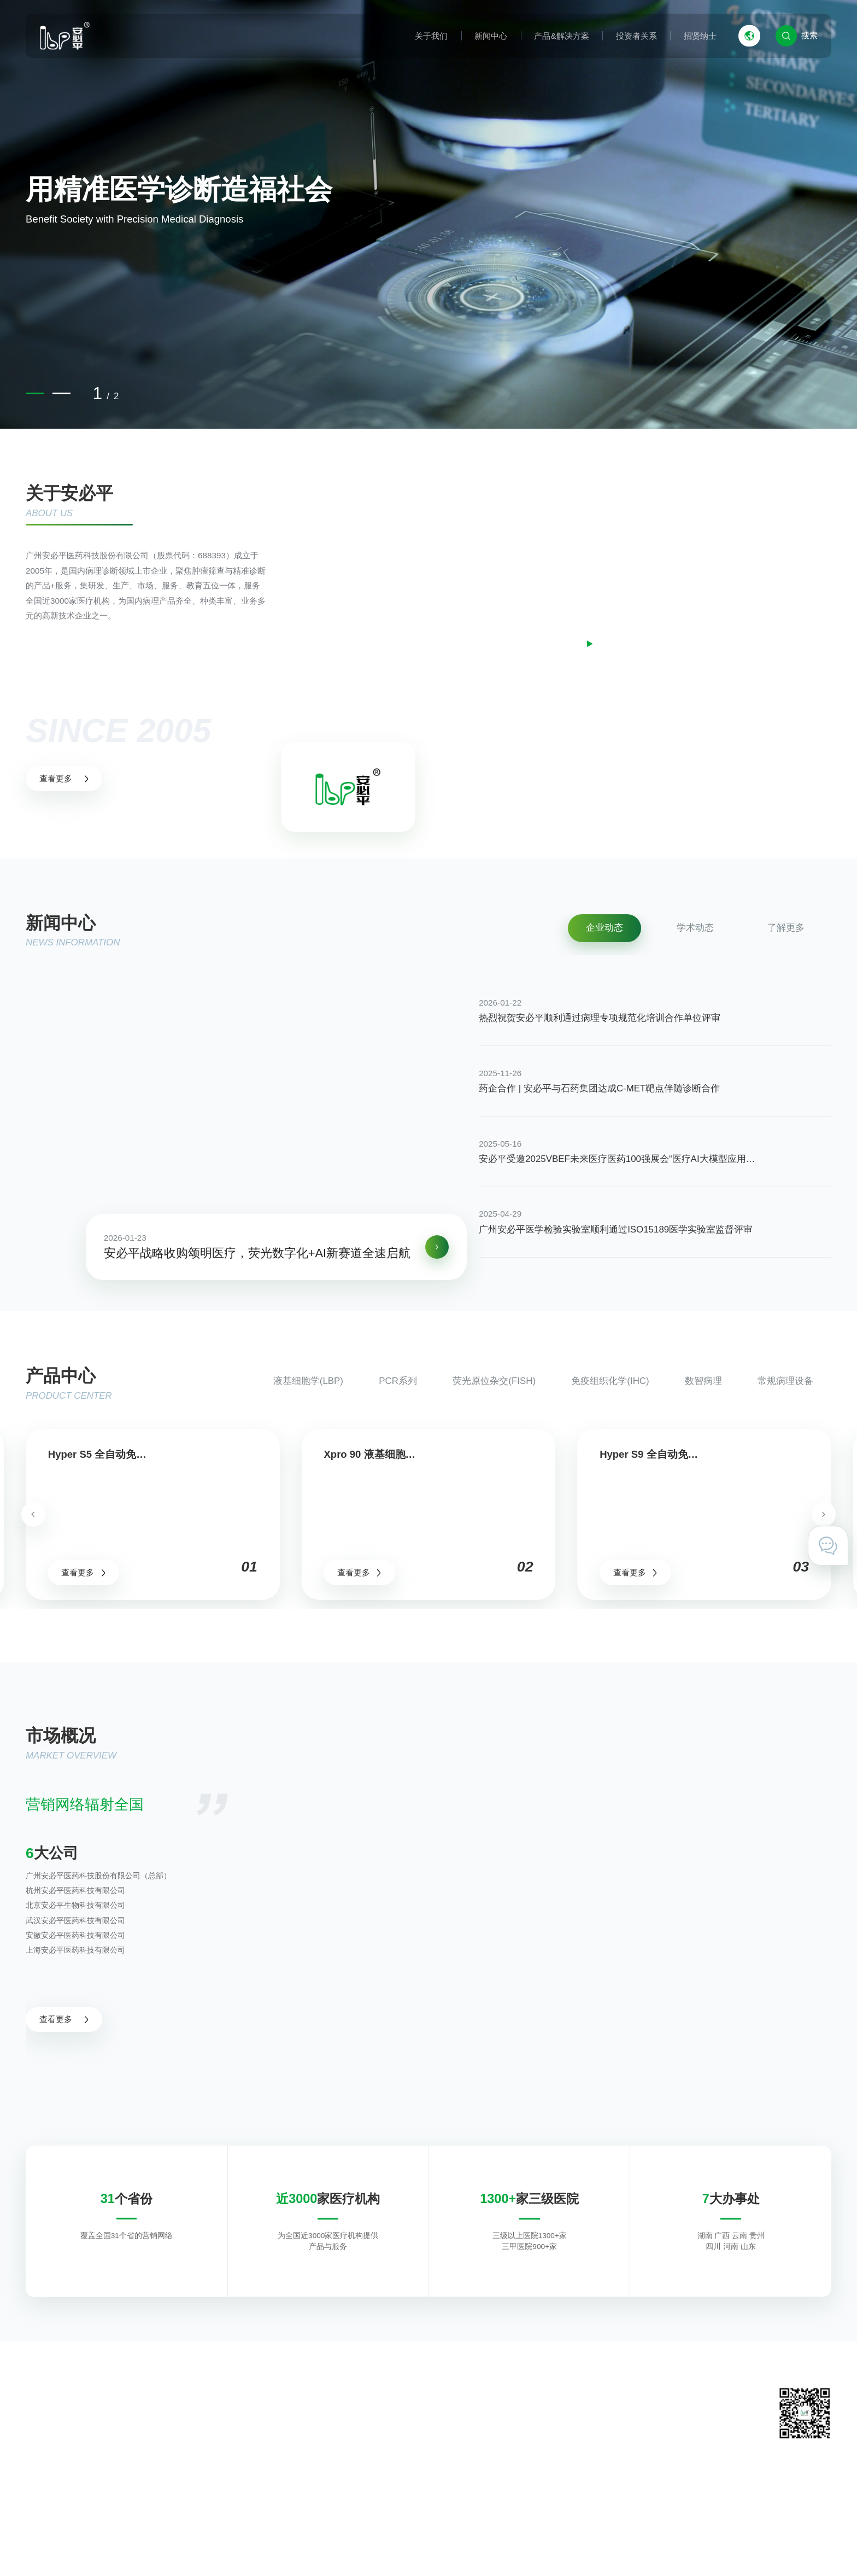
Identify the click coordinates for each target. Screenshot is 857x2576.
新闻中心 (490, 35)
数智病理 (703, 1381)
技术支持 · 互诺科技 (795, 2546)
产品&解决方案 (561, 35)
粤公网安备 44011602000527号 (408, 2546)
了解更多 (786, 927)
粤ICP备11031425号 (310, 2546)
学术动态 (695, 927)
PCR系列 (398, 1381)
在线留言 (586, 2438)
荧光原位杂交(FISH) (494, 1381)
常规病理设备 (785, 1381)
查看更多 (64, 778)
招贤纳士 (700, 35)
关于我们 (431, 35)
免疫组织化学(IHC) (610, 1381)
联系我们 (586, 2420)
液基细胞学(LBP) (308, 1381)
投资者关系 (636, 35)
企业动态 (604, 927)
